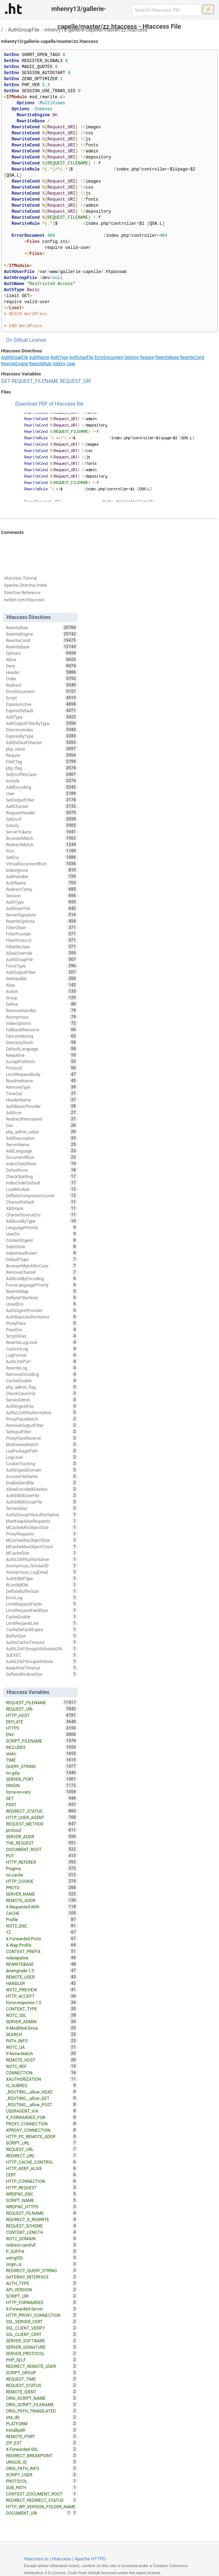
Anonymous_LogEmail (42, 1572)
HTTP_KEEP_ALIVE (42, 2168)
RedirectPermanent (42, 1119)
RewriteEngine (14, 363)
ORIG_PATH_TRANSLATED (42, 2411)
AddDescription (42, 1138)
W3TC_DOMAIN (42, 2238)
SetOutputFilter (42, 800)
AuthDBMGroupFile (42, 1502)
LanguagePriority (42, 1227)
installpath (42, 2430)
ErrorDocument (109, 357)
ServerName (42, 1144)
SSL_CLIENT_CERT (42, 2334)
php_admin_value (42, 1131)
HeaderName (42, 1100)
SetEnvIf (42, 819)
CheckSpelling (42, 1176)
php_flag (42, 768)
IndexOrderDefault (42, 1183)
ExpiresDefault (42, 710)
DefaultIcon (42, 1170)
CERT (42, 2175)
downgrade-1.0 (42, 1970)
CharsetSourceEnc (42, 1214)
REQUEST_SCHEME (42, 2226)
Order (42, 678)
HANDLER (42, 1983)
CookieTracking (42, 1463)
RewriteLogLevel (42, 1342)
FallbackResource (42, 1029)
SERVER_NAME (42, 1894)
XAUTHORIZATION (42, 2079)
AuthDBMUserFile (42, 1495)
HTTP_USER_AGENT (42, 1817)
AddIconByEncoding (42, 1278)
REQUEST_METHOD (42, 1824)
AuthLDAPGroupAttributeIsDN (42, 1648)
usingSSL (42, 2257)
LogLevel (42, 1457)
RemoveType (42, 1087)
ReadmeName (42, 1080)
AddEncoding (42, 787)
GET (5, 381)
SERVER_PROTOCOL (42, 2353)
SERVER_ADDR (42, 1836)
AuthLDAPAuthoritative (42, 1559)
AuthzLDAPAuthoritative (42, 1412)
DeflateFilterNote (42, 1297)
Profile (42, 1919)
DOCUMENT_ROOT (42, 1849)
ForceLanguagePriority (42, 1285)
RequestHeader (42, 812)
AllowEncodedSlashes (42, 1489)
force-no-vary (42, 1792)
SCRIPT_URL (42, 2143)
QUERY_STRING (42, 1766)
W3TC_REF (42, 2066)
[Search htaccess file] (166, 10)
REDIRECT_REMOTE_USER (42, 2366)
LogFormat (42, 1355)
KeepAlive (42, 1055)
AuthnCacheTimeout (42, 1642)
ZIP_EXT (42, 2443)
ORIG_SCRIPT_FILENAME (42, 2404)
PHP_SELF (42, 2360)
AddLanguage (42, 1151)
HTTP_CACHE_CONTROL (42, 2162)
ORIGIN (42, 1785)
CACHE (42, 1913)
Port (42, 851)
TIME (42, 1760)
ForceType (42, 966)
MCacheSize (42, 1553)
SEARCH (42, 2034)
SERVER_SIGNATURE (42, 2347)
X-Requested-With (42, 1906)
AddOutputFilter (42, 972)
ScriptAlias (42, 1336)
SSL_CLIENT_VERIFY (42, 2328)
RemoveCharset (42, 1272)
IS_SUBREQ (42, 2085)
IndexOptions (42, 1023)
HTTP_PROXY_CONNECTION (42, 2315)
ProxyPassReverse (42, 1438)
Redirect (42, 685)
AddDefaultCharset (42, 742)
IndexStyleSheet (42, 1163)
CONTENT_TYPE (42, 2009)
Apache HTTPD (90, 2558)
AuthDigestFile (42, 1406)
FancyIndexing (42, 1036)
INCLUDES (42, 1747)
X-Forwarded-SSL (42, 2449)
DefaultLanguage (42, 1049)
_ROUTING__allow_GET (42, 2098)
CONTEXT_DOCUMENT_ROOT (42, 2494)
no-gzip (42, 1772)
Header (42, 672)
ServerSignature (42, 915)
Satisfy (42, 825)
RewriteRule (40, 363)
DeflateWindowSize (42, 1674)
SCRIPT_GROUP (42, 2372)
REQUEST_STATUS (42, 2385)
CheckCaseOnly (42, 1393)
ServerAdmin (42, 1400)
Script (42, 698)
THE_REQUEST (42, 1843)
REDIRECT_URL (42, 2155)
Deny (42, 666)
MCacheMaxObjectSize (42, 1540)
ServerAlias (42, 1508)
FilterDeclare (42, 946)
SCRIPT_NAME (42, 2200)
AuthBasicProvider (42, 1106)
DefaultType (42, 1259)
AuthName (39, 357)
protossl (42, 1830)
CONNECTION (42, 2072)
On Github (17, 340)
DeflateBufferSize (42, 1591)
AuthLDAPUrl (42, 1361)
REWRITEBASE (42, 1964)
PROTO (42, 1887)
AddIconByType (42, 1221)
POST (42, 1804)
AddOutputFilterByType (42, 723)
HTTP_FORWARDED (42, 2302)
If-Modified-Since (42, 2028)
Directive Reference (22, 592)
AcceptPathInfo (42, 1061)
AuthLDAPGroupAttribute (42, 1661)
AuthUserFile (81, 357)
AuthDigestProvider (42, 1310)
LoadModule (42, 1189)
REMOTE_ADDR (42, 1900)
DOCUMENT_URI (39, 2513)
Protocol (42, 1068)
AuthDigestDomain (42, 1470)
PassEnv (42, 1329)
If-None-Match (42, 2053)
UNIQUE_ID (42, 2462)
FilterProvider (42, 934)
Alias (42, 985)
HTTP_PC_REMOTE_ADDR (42, 2136)
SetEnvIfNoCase (42, 774)
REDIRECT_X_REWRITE (42, 2219)
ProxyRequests (42, 1534)
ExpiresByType (42, 736)
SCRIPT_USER (42, 2474)
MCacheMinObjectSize (42, 1527)
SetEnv (59, 363)
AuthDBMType (42, 1578)
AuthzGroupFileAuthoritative (42, 1514)
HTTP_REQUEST (42, 2187)
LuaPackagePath (42, 1451)
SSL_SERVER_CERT (42, 2321)
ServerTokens (42, 832)
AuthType (59, 357)
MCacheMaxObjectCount (42, 1546)
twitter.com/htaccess (24, 599)
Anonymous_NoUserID (42, 1565)
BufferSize (42, 1636)
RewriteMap (42, 1291)
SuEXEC (42, 1655)
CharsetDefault (42, 1202)
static (42, 1753)
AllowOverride (42, 953)
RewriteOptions (42, 921)
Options (131, 357)
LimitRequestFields (42, 1604)
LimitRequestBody (42, 1074)
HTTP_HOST (42, 1715)
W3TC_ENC (42, 1926)
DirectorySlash (42, 1042)
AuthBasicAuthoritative (42, 1317)
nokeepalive (42, 1958)
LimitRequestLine (42, 1623)
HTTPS (42, 1728)
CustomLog (42, 1348)
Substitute (42, 1246)
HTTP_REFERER (42, 1862)
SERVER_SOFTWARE (42, 2340)
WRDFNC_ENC (42, 2194)
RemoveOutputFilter (42, 1425)
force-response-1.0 (42, 2002)
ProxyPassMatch (42, 1419)
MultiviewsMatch (42, 1444)
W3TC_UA (42, 2047)
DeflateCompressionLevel (42, 1195)
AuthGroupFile (23, 30)
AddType (42, 717)
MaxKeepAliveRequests (42, 1521)
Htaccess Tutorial (20, 578)
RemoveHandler (42, 1010)
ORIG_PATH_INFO (42, 2468)
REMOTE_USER (42, 1977)
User (71, 363)
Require (147, 357)
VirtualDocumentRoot (42, 863)
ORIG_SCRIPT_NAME (42, 2398)
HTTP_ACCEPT (42, 1996)
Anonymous (42, 1017)
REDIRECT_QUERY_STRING (42, 2270)
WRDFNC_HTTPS (42, 2206)
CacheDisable (42, 1380)
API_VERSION (42, 2289)
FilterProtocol (42, 940)
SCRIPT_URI (42, 2296)
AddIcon (42, 1112)
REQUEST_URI (75, 381)
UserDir (42, 1234)
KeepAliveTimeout (42, 1668)
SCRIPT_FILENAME (42, 1741)
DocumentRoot (42, 1157)
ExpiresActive (42, 704)
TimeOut (42, 1093)
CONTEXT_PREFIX (42, 1951)
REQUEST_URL (42, 2149)
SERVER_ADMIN (42, 2021)
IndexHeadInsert (42, 1253)
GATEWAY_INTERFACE (42, 2277)
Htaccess (61, 2558)
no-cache (42, 1875)
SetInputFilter (42, 1431)
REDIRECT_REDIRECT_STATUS (42, 2500)
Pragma (42, 1868)
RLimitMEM (42, 1585)
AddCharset (42, 806)
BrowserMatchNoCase (42, 1266)
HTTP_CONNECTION (42, 2181)
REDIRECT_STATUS (42, 1811)
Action (42, 991)
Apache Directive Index (25, 585)
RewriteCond (192, 357)
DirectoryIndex (42, 729)
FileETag (42, 761)
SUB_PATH (42, 2487)
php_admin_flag (42, 1387)
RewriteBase (167, 357)
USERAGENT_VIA (42, 2111)
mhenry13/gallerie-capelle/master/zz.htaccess (95, 30)
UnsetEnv (42, 1304)
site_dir (42, 2417)
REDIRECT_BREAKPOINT (42, 2455)
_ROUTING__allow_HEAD (42, 2092)
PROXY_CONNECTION (42, 2123)
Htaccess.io (36, 2558)
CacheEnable (42, 1616)
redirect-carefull (42, 2245)
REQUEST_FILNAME (42, 2213)
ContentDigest (42, 1240)
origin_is (42, 2264)
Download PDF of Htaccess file (49, 404)
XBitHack (42, 1208)
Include (42, 781)
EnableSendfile (42, 1482)
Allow (42, 659)
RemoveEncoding (42, 1374)
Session (42, 895)
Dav (42, 1125)
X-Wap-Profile (42, 1945)
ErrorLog (42, 1597)
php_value (42, 749)
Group (42, 997)
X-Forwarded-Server (42, 2309)
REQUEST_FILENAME (35, 381)
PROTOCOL (42, 2481)
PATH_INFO (42, 2040)
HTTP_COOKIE (42, 1881)
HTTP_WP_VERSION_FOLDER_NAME (42, 2507)
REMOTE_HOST (42, 2060)
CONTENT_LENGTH (42, 2232)
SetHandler (42, 978)
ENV (42, 1734)
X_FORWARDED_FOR (42, 2117)
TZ (42, 1932)
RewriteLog (42, 1368)
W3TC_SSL (42, 2015)
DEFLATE (42, 1721)
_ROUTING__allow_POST (42, 2104)
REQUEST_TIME (42, 2379)
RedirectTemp (42, 889)
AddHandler (42, 876)
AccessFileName (42, 1476)
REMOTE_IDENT (42, 2391)
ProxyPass (42, 1323)
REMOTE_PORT (42, 2436)
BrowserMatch (42, 838)
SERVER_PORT (42, 1779)
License (37, 340)
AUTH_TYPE (42, 2283)
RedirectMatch (42, 844)
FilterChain (42, 927)
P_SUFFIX (42, 2251)
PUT (42, 1855)
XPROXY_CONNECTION (42, 2130)
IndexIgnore (42, 870)
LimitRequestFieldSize (42, 1610)
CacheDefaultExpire (42, 1629)
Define (42, 1004)
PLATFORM (42, 2423)
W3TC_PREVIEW (42, 1989)
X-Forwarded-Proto (42, 1938)
